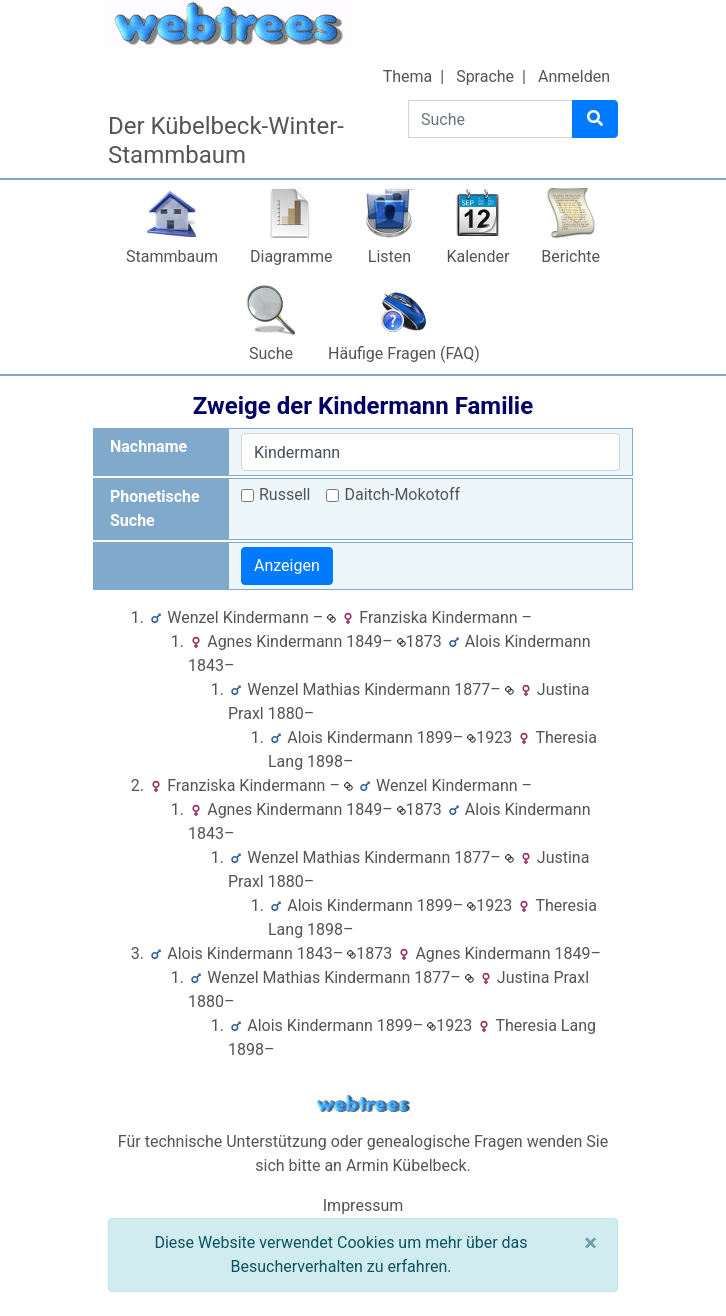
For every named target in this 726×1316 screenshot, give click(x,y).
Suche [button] (271, 353)
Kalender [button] (477, 256)
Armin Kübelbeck (406, 1165)
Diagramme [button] (291, 256)
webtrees (363, 1104)
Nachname (148, 446)
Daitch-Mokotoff (402, 494)
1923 (489, 737)
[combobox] (430, 452)
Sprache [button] (485, 76)
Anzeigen (287, 565)
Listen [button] (389, 256)
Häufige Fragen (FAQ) (404, 353)
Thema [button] (408, 76)
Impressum (363, 1205)
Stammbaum (172, 256)
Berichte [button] (570, 256)
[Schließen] (590, 1243)
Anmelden (574, 76)
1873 (419, 641)
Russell (284, 494)
